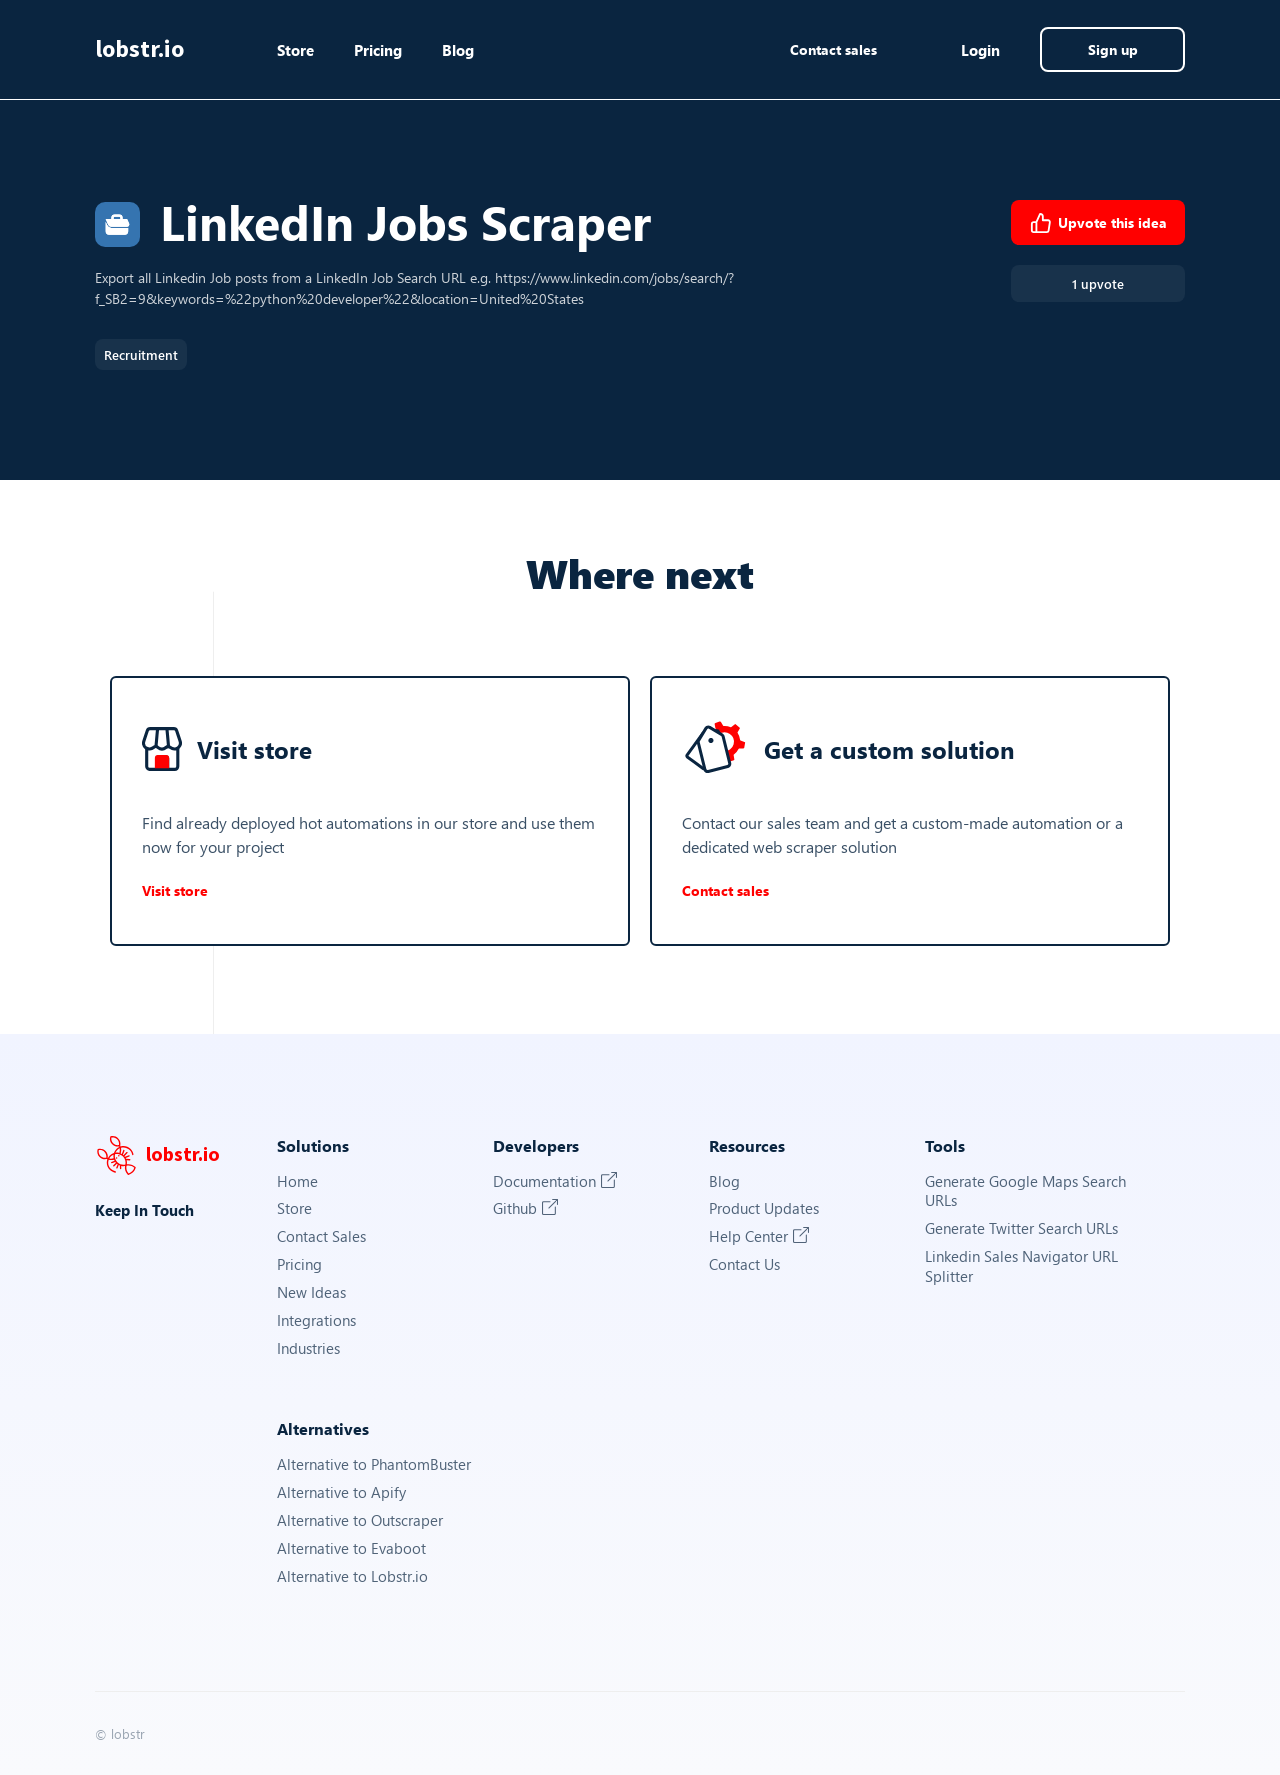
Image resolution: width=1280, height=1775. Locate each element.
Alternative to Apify (341, 1492)
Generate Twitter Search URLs (1021, 1228)
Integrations (316, 1320)
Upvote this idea (1098, 223)
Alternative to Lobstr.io (352, 1576)
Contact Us (744, 1264)
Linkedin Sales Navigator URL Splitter (1021, 1266)
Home (297, 1181)
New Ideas (311, 1292)
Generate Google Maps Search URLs (1025, 1191)
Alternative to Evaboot (351, 1548)
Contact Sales (321, 1236)
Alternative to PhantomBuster (374, 1464)
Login (980, 50)
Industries (308, 1348)
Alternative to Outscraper (360, 1520)
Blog (458, 50)
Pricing (378, 50)
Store (295, 50)
